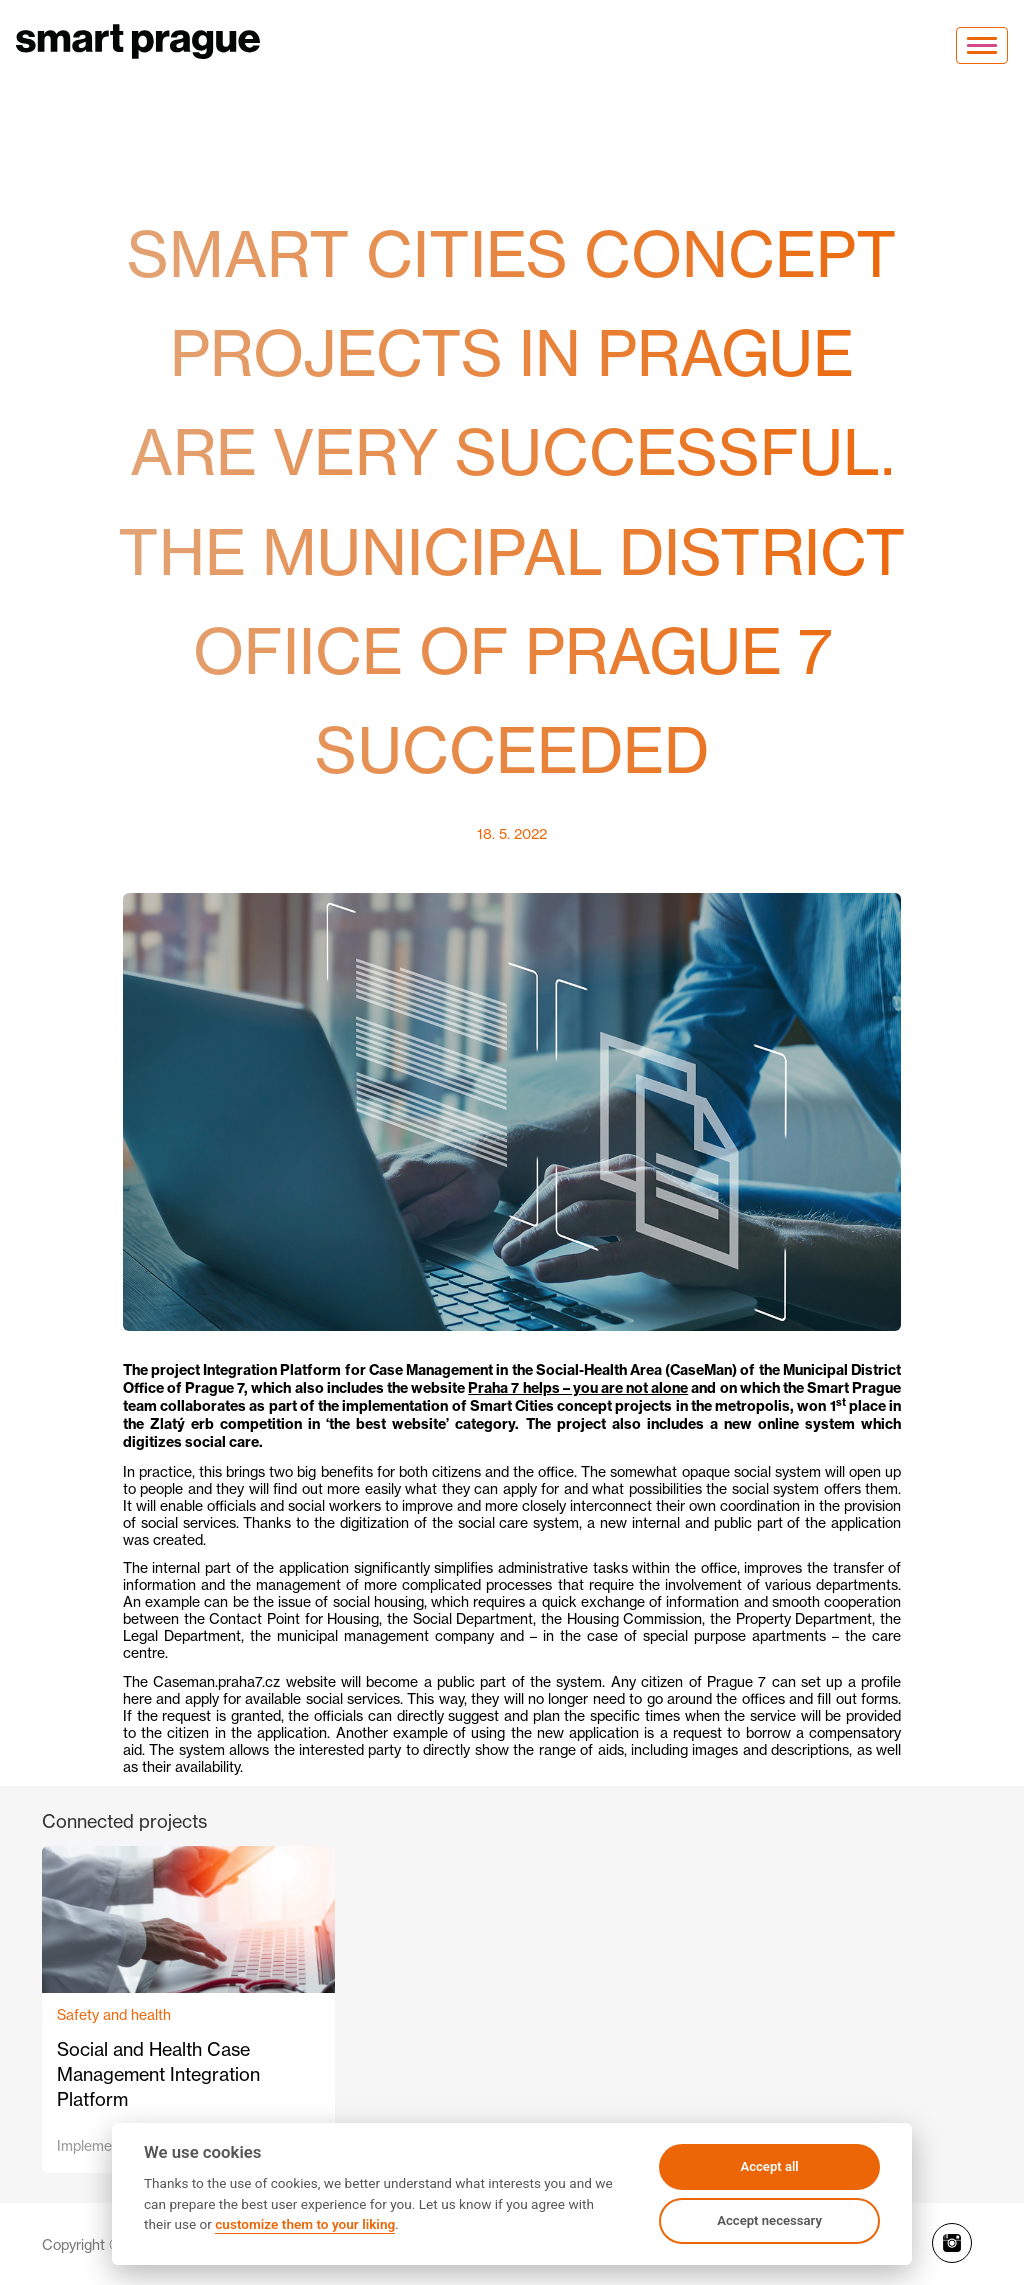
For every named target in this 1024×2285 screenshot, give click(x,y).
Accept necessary (769, 2220)
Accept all (769, 2166)
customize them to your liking (305, 2224)
